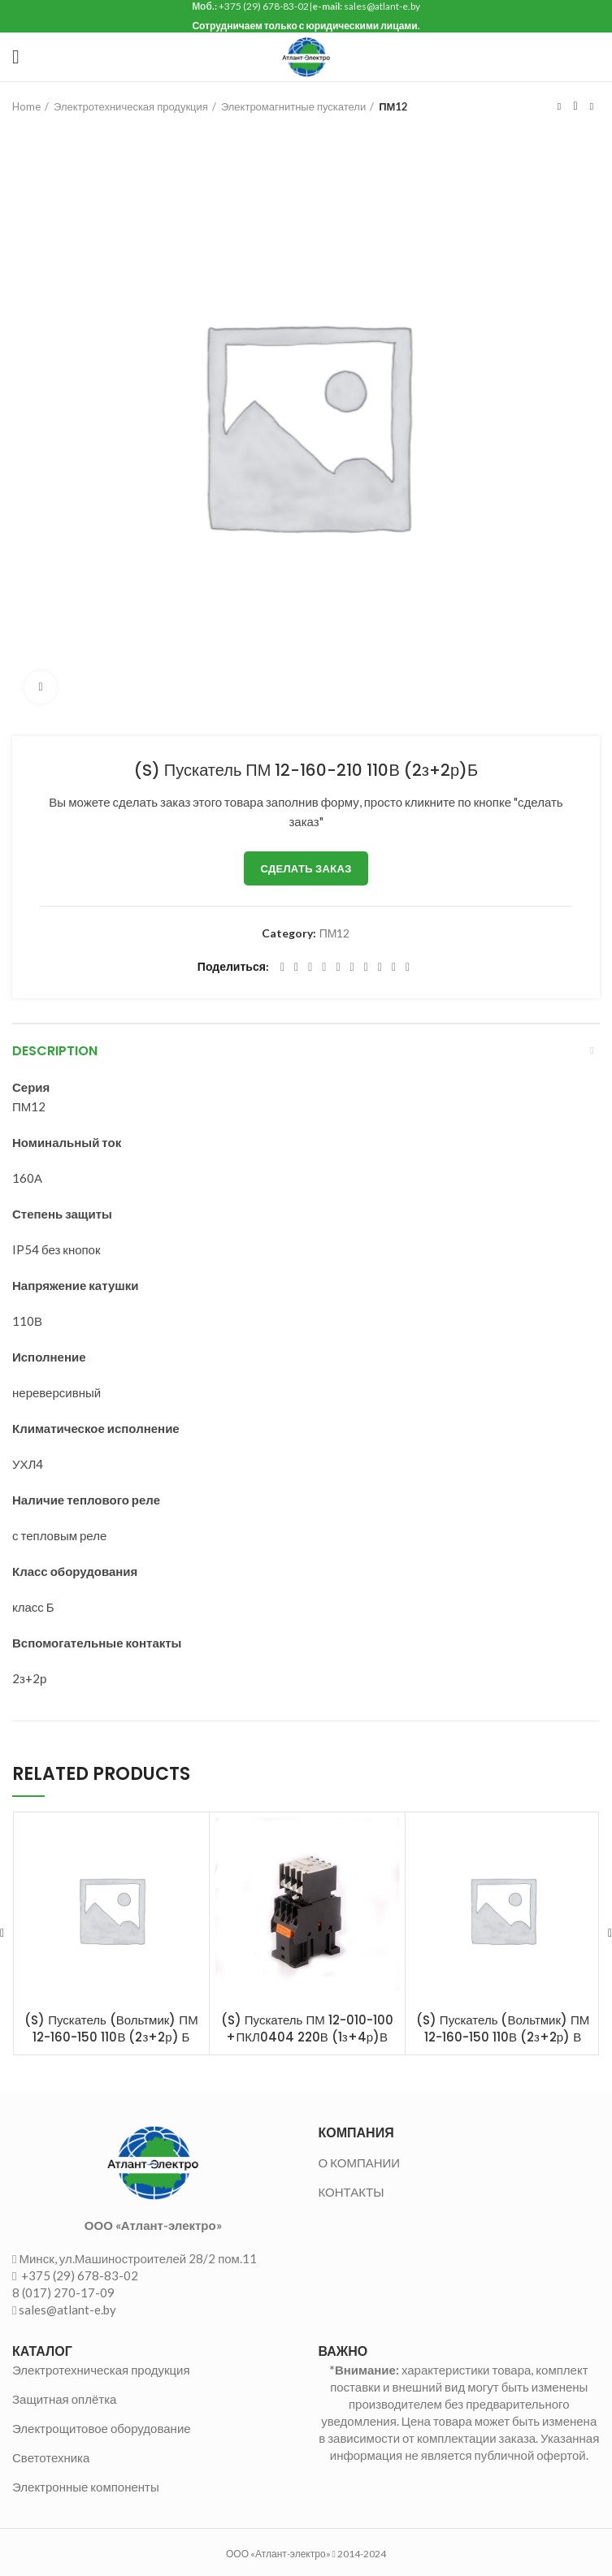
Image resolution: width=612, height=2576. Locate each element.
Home (26, 106)
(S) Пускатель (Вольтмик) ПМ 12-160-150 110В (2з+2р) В (502, 2028)
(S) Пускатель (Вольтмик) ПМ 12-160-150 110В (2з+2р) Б (110, 2028)
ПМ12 (393, 106)
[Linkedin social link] (338, 967)
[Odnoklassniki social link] (352, 967)
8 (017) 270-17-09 (63, 2292)
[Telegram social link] (394, 967)
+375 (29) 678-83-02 (78, 2275)
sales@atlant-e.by (67, 2309)
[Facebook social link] (282, 967)
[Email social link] (310, 967)
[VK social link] (380, 967)
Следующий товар (591, 106)
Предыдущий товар (559, 106)
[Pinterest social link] (324, 967)
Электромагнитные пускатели (293, 106)
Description (55, 1050)
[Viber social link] (408, 967)
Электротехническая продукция (131, 106)
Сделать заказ (305, 868)
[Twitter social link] (296, 967)
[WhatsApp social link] (366, 967)
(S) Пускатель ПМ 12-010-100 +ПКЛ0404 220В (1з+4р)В (307, 2028)
